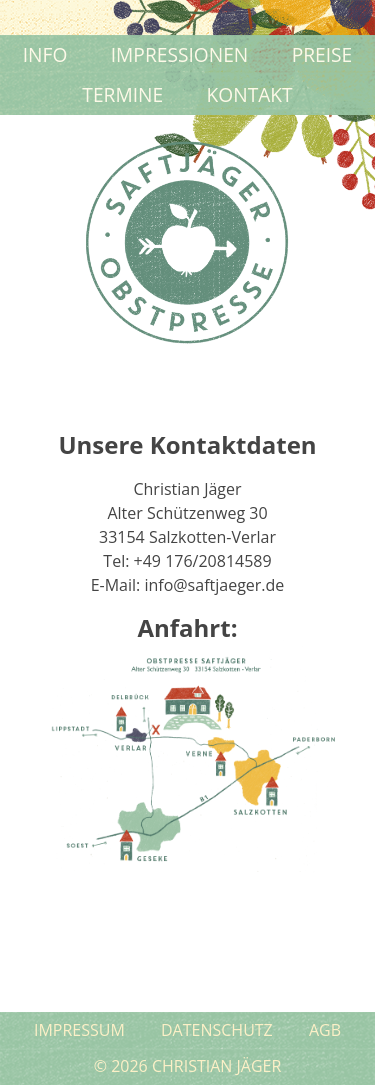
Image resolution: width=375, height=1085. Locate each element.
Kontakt (250, 94)
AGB (325, 1030)
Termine (122, 94)
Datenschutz (217, 1030)
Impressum (79, 1030)
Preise (322, 54)
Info (45, 54)
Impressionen (180, 54)
